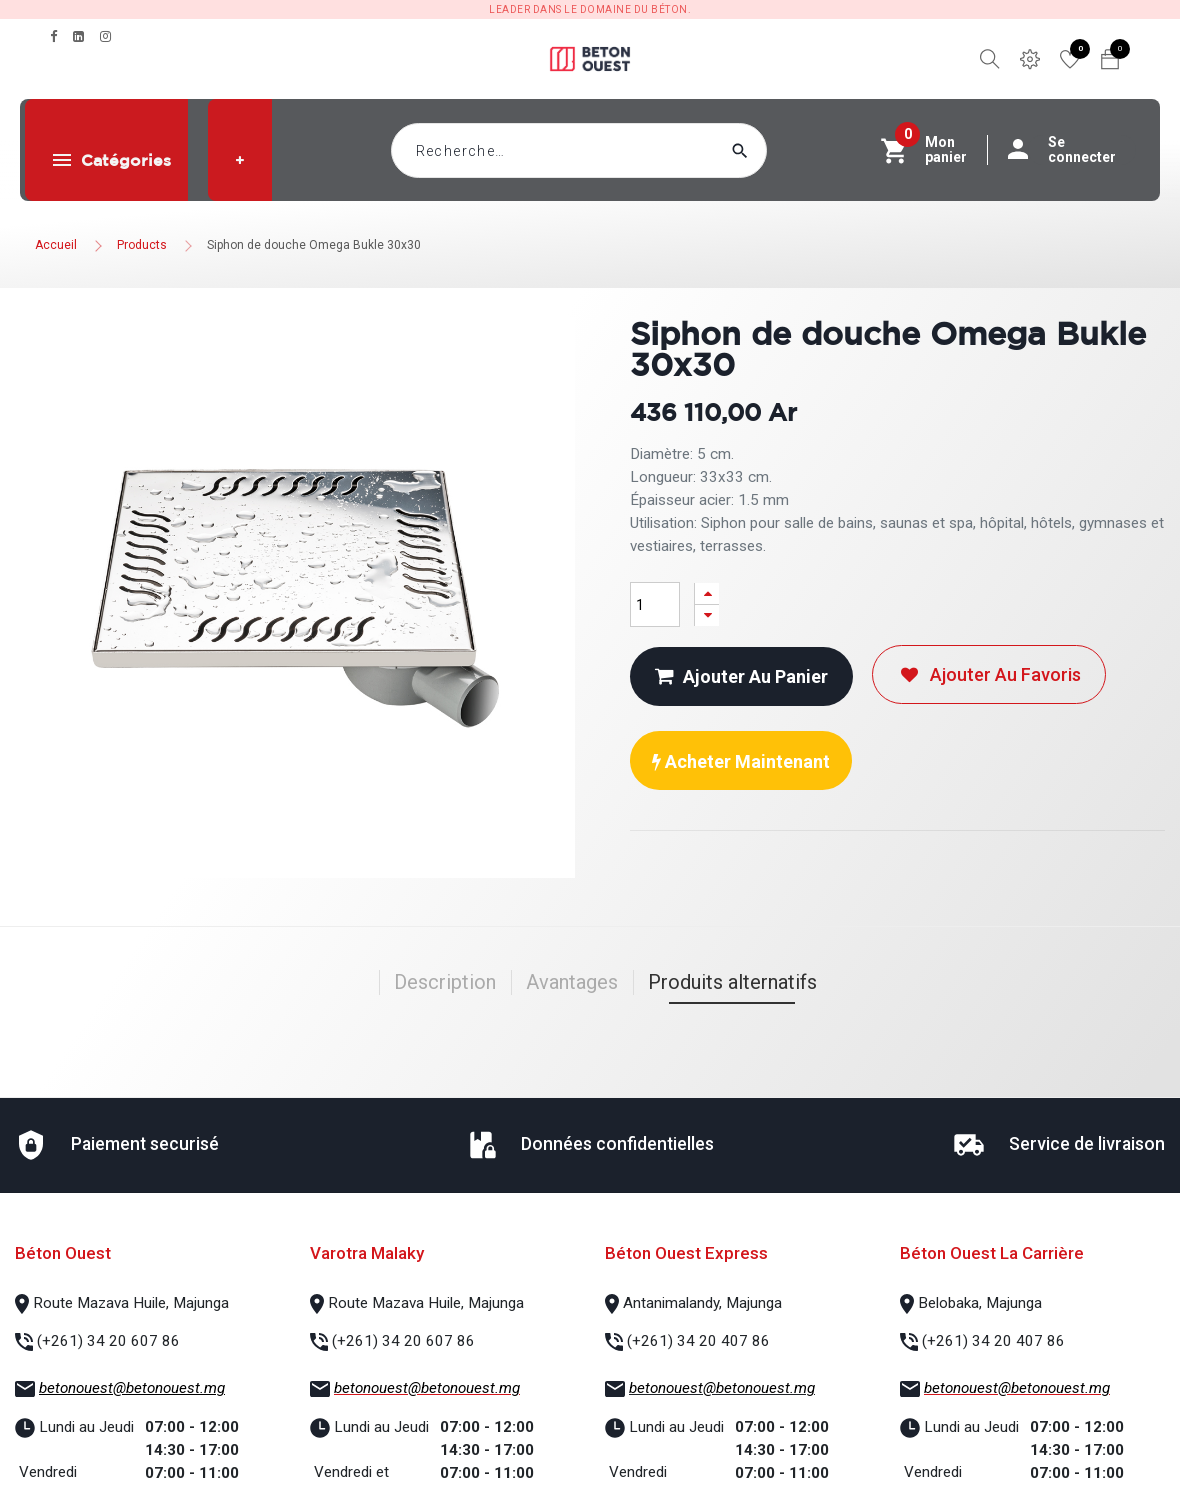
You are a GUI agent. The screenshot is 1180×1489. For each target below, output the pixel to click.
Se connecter (1072, 150)
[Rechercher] (778, 150)
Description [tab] (445, 982)
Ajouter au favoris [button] (989, 674)
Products (142, 245)
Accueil (56, 245)
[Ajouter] (707, 593)
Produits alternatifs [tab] (732, 982)
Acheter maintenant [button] (741, 761)
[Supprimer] (707, 615)
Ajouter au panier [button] (741, 676)
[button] (240, 160)
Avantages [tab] (572, 982)
